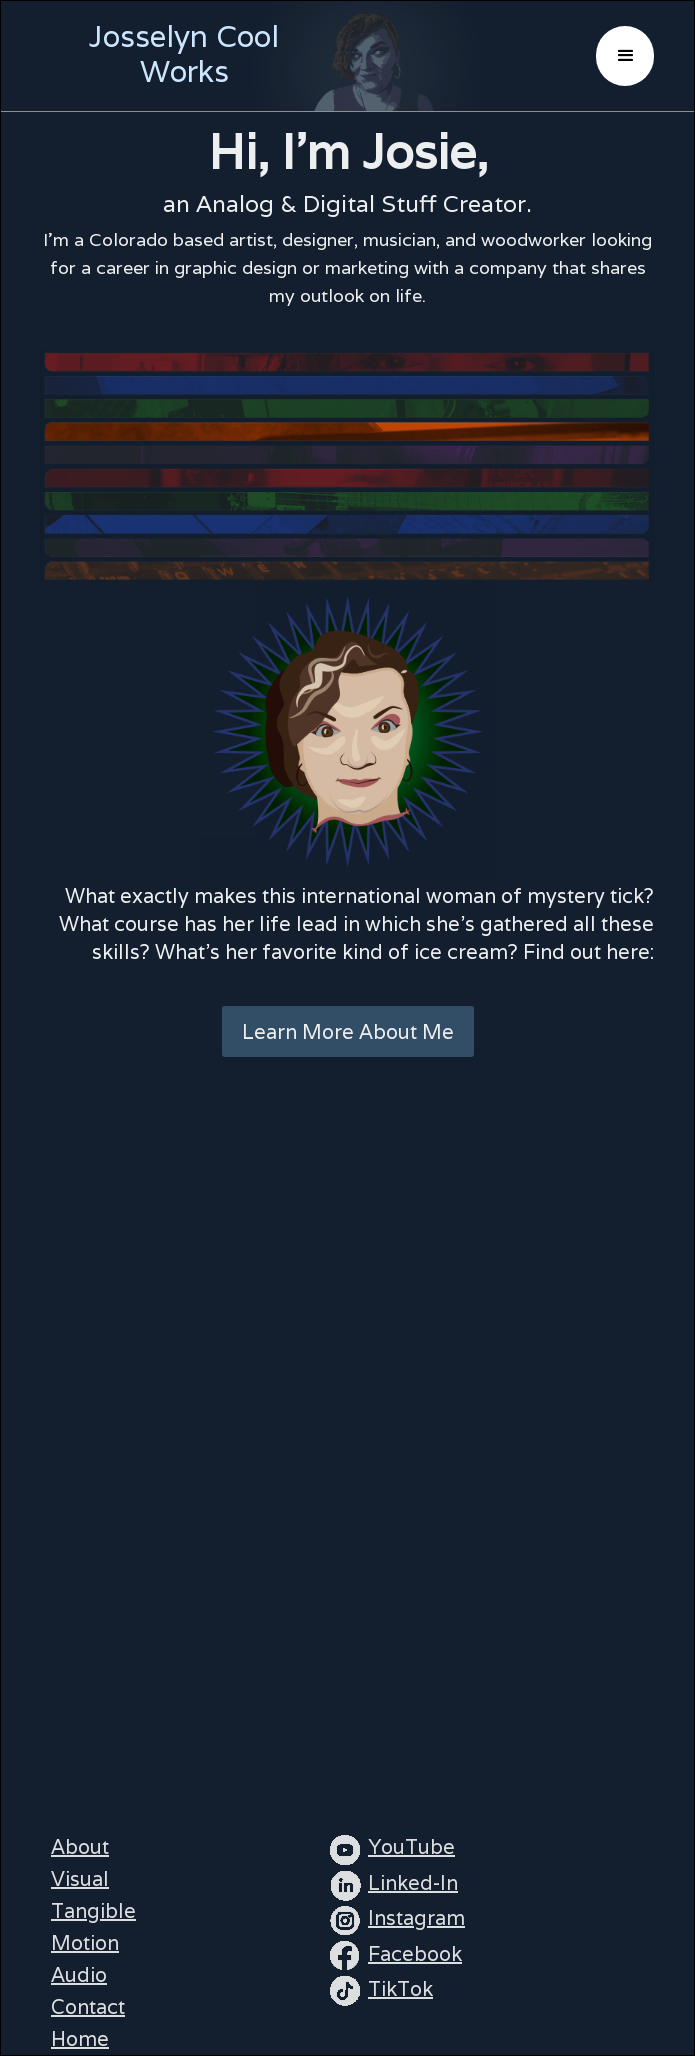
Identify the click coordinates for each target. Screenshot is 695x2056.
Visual (80, 1879)
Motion (85, 1943)
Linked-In (413, 1883)
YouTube (411, 1847)
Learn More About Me (348, 1032)
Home (80, 2039)
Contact (88, 2007)
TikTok (400, 1989)
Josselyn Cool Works (184, 54)
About (80, 1847)
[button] (625, 56)
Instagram (416, 1918)
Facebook (415, 1954)
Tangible (93, 1911)
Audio (79, 1975)
